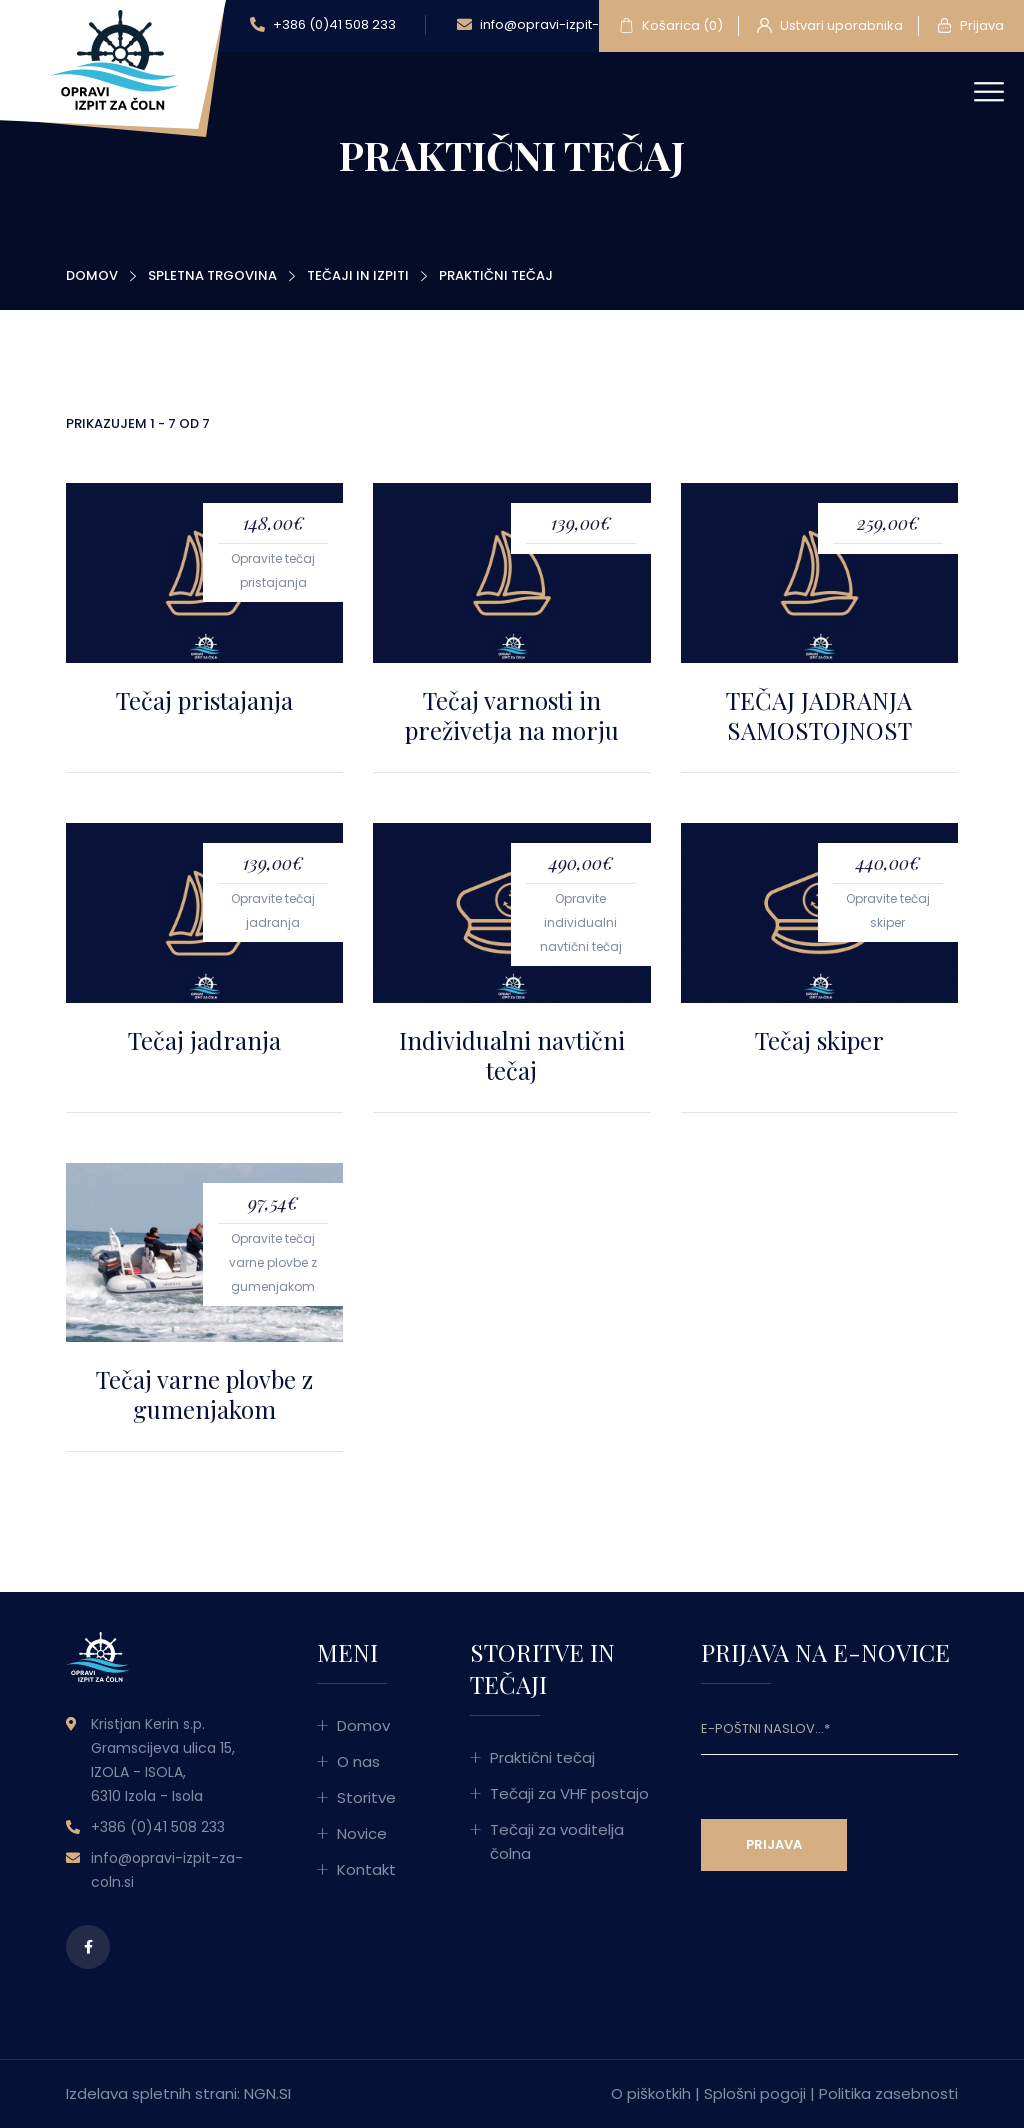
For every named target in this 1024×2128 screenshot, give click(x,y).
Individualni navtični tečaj (512, 1055)
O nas (358, 1761)
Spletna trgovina (212, 275)
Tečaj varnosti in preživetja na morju (512, 715)
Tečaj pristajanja (204, 700)
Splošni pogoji (755, 2093)
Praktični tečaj (542, 1757)
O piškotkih (651, 2093)
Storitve (366, 1797)
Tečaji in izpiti (358, 275)
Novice (362, 1833)
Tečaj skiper (819, 1040)
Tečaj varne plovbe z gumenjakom (204, 1394)
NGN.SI (267, 2093)
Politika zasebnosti (888, 2093)
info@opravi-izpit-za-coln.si (560, 25)
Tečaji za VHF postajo (569, 1793)
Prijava (970, 26)
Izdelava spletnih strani (151, 2093)
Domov (92, 275)
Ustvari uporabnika (830, 26)
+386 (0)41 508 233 (323, 25)
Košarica (671, 26)
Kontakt (366, 1869)
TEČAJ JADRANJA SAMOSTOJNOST (819, 715)
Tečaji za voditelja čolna (557, 1841)
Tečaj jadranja (204, 1040)
